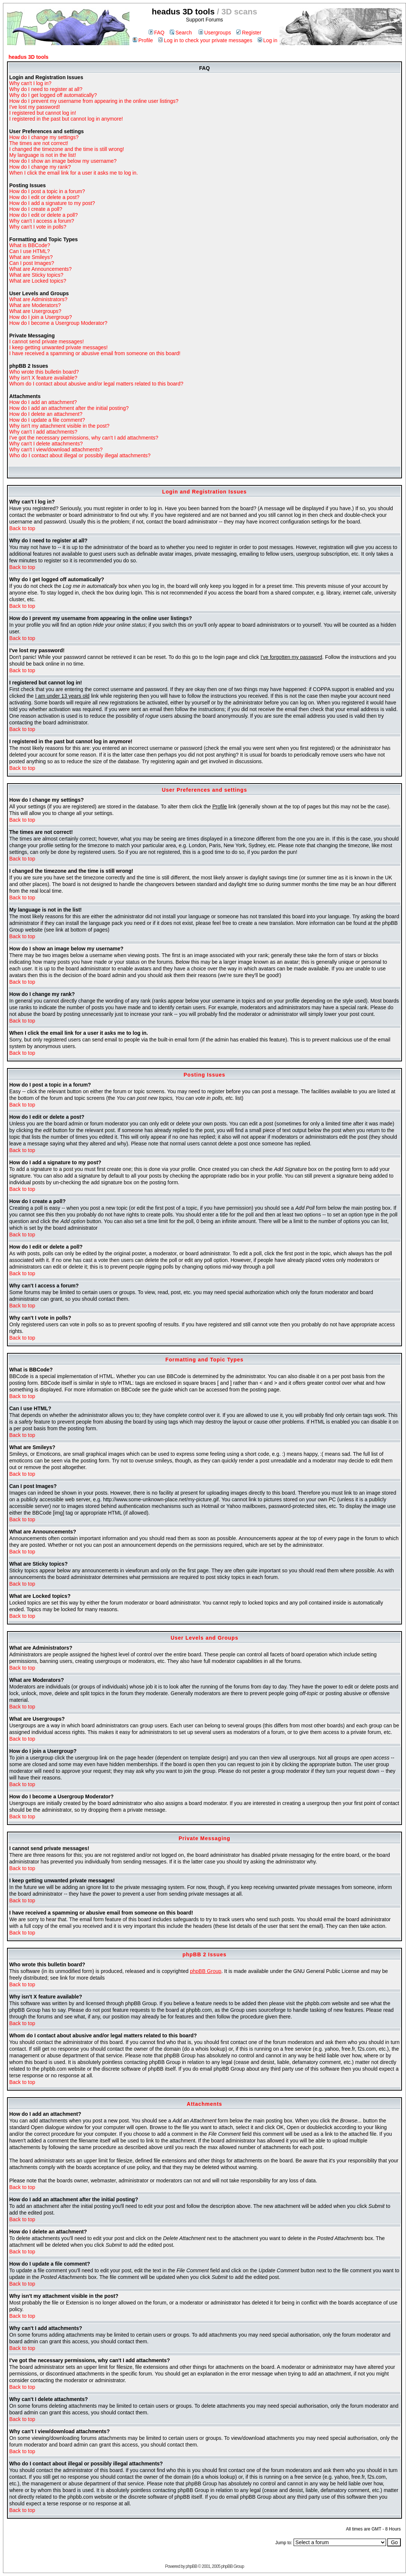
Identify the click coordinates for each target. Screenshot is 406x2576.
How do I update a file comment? (47, 420)
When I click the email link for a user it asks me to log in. (73, 173)
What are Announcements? (40, 269)
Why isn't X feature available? (43, 378)
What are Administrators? (38, 299)
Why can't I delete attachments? (46, 444)
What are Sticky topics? (36, 275)
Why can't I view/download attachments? (55, 449)
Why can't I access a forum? (41, 221)
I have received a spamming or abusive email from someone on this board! (94, 353)
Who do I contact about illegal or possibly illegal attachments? (79, 455)
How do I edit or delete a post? (44, 197)
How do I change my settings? (44, 137)
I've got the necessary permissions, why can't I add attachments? (83, 438)
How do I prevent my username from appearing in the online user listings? (94, 101)
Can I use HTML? (29, 251)
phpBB (191, 2566)
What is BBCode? (29, 245)
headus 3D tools (28, 57)
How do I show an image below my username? (62, 161)
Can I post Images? (31, 263)
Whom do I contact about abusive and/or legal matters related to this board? (96, 384)
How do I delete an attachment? (45, 414)
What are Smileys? (31, 257)
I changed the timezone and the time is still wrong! (66, 149)
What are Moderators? (35, 305)
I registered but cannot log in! (42, 113)
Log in (267, 40)
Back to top (22, 528)
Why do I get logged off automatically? (53, 95)
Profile (143, 40)
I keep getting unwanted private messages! (58, 347)
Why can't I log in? (30, 83)
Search (181, 33)
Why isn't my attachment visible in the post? (59, 426)
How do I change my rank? (40, 167)
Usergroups (215, 33)
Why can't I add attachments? (43, 432)
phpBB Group (205, 1971)
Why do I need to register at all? (45, 89)
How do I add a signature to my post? (52, 203)
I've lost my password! (34, 107)
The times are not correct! (38, 143)
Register (248, 33)
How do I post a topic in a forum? (47, 191)
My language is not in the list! (42, 155)
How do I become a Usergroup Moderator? (58, 323)
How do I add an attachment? (43, 402)
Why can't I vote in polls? (37, 227)
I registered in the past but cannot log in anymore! (66, 119)
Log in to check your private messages (205, 40)
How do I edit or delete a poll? (43, 215)
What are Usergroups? (35, 311)
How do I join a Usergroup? (40, 317)
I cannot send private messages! (46, 341)
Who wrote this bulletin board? (44, 372)
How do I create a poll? (35, 209)
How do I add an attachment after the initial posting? (69, 408)
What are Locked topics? (37, 281)
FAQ (157, 33)
